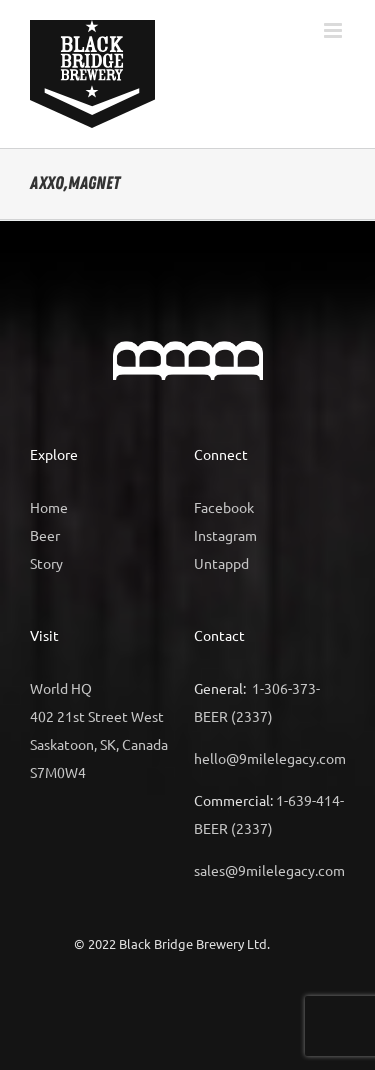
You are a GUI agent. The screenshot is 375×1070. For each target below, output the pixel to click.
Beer (45, 535)
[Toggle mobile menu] (334, 30)
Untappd (221, 563)
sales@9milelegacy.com (269, 870)
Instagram (225, 535)
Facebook (224, 507)
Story (46, 563)
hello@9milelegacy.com (270, 758)
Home (49, 507)
